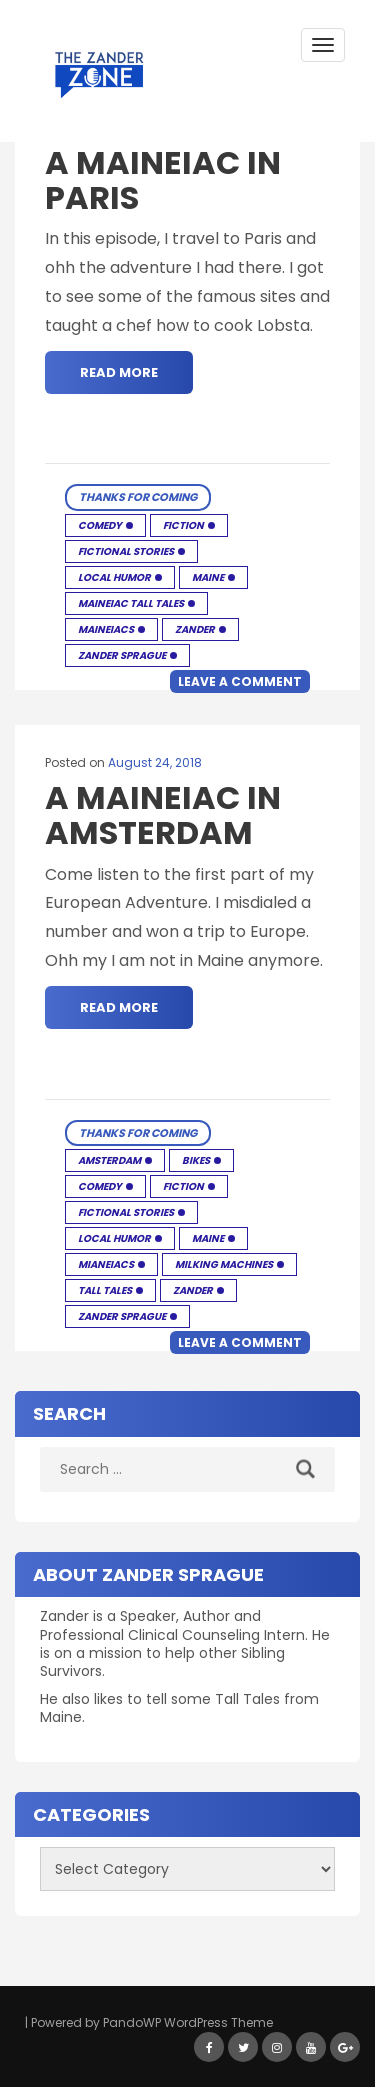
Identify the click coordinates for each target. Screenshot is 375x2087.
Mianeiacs (106, 1264)
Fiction (183, 525)
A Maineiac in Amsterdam (163, 815)
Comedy (100, 525)
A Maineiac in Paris (163, 180)
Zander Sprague (122, 655)
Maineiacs (106, 629)
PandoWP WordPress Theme (188, 2022)
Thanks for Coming (138, 497)
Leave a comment (240, 681)
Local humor (114, 577)
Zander (195, 629)
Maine (208, 577)
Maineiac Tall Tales (131, 603)
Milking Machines (224, 1264)
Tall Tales (105, 1290)
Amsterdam (109, 1160)
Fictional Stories (126, 551)
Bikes (196, 1160)
